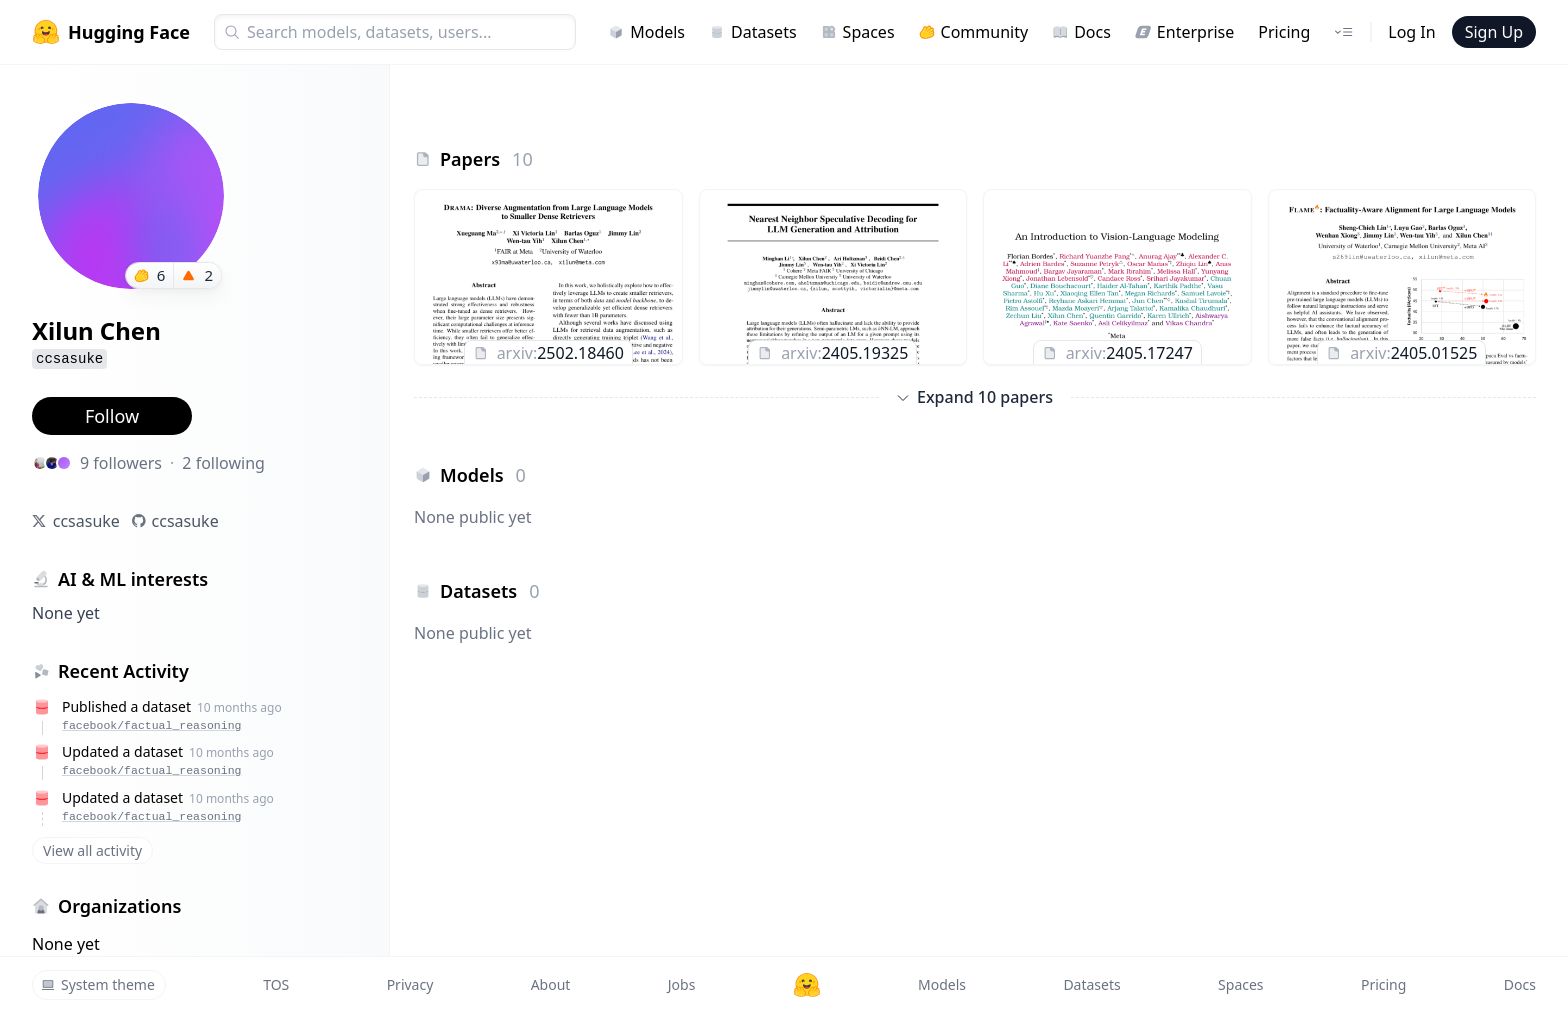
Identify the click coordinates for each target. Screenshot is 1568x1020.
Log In (1411, 32)
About (551, 984)
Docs (1081, 32)
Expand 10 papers (975, 397)
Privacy (410, 984)
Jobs (682, 984)
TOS (276, 984)
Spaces (858, 32)
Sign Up (1494, 32)
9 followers (121, 463)
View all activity (92, 850)
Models (646, 32)
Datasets (753, 32)
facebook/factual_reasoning (151, 725)
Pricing (1284, 32)
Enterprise (1184, 32)
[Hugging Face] (807, 985)
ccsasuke (86, 521)
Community (974, 32)
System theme (98, 984)
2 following (223, 463)
